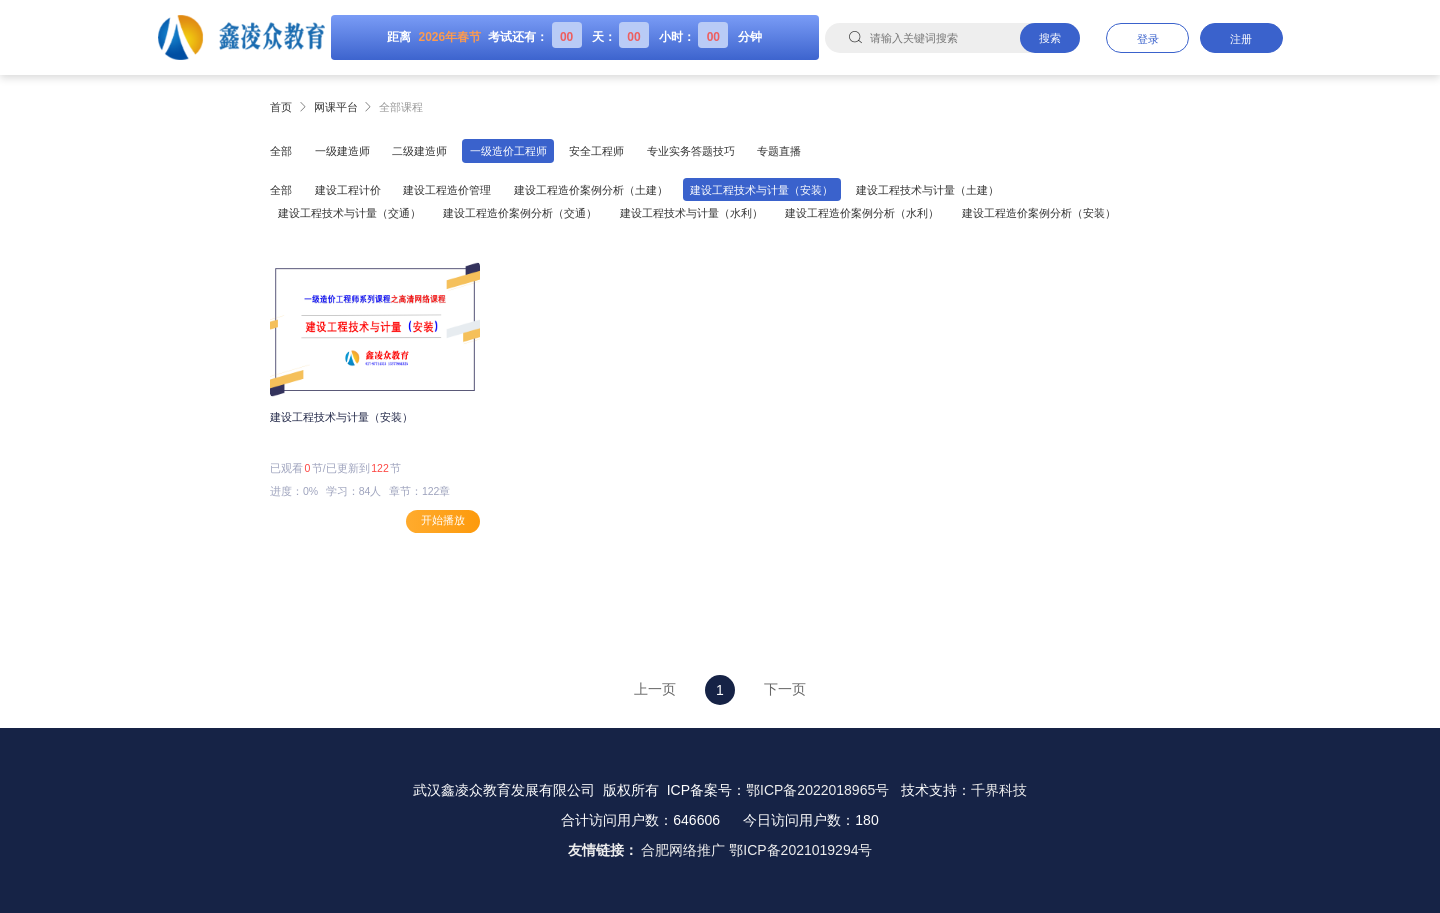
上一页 (655, 689)
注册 (1241, 39)
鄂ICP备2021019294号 (800, 850)
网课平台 (336, 107)
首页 (281, 107)
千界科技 (999, 790)
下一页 (785, 689)
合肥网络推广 (683, 850)
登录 (1148, 39)
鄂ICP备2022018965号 (817, 790)
